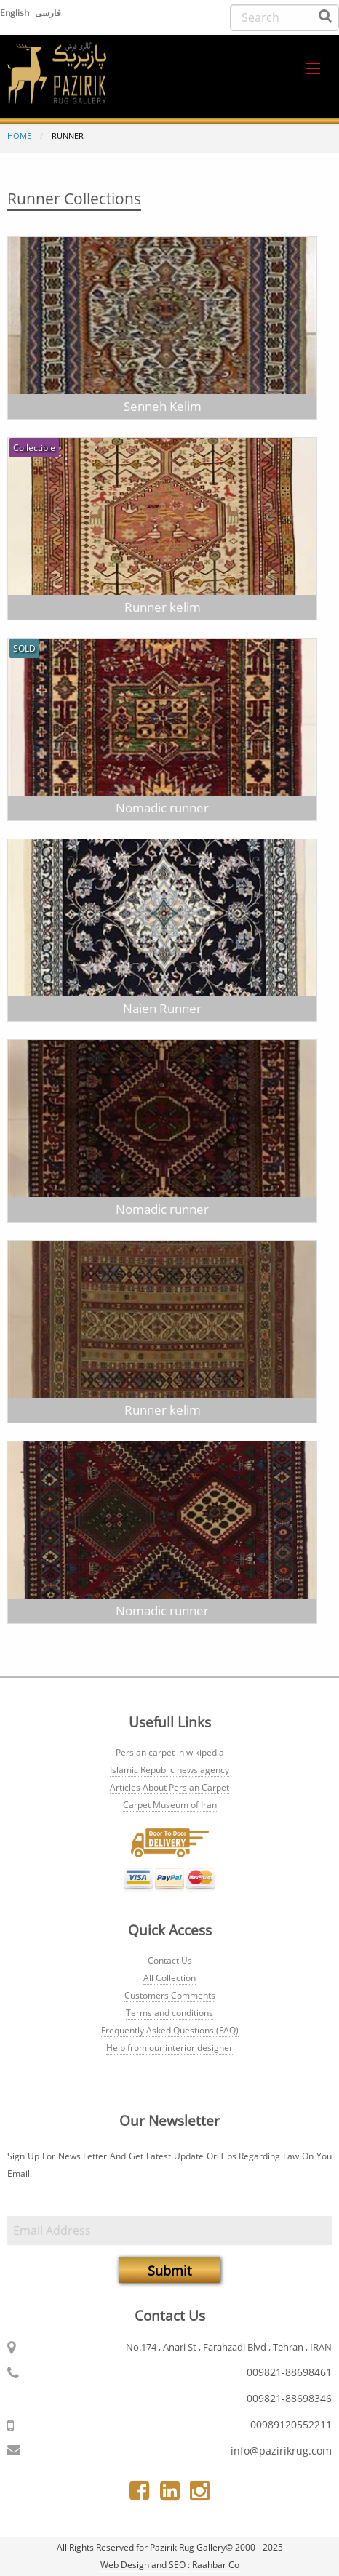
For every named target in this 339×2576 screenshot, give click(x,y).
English (15, 13)
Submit (169, 2270)
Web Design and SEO (144, 2565)
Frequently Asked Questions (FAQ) (170, 2030)
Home (19, 135)
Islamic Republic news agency (169, 1770)
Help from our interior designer (169, 2047)
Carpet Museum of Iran (170, 1805)
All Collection (169, 1978)
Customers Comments (169, 1995)
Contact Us (170, 1960)
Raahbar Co (215, 2565)
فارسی (48, 13)
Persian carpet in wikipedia (170, 1752)
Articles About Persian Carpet (169, 1787)
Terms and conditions (169, 2013)
